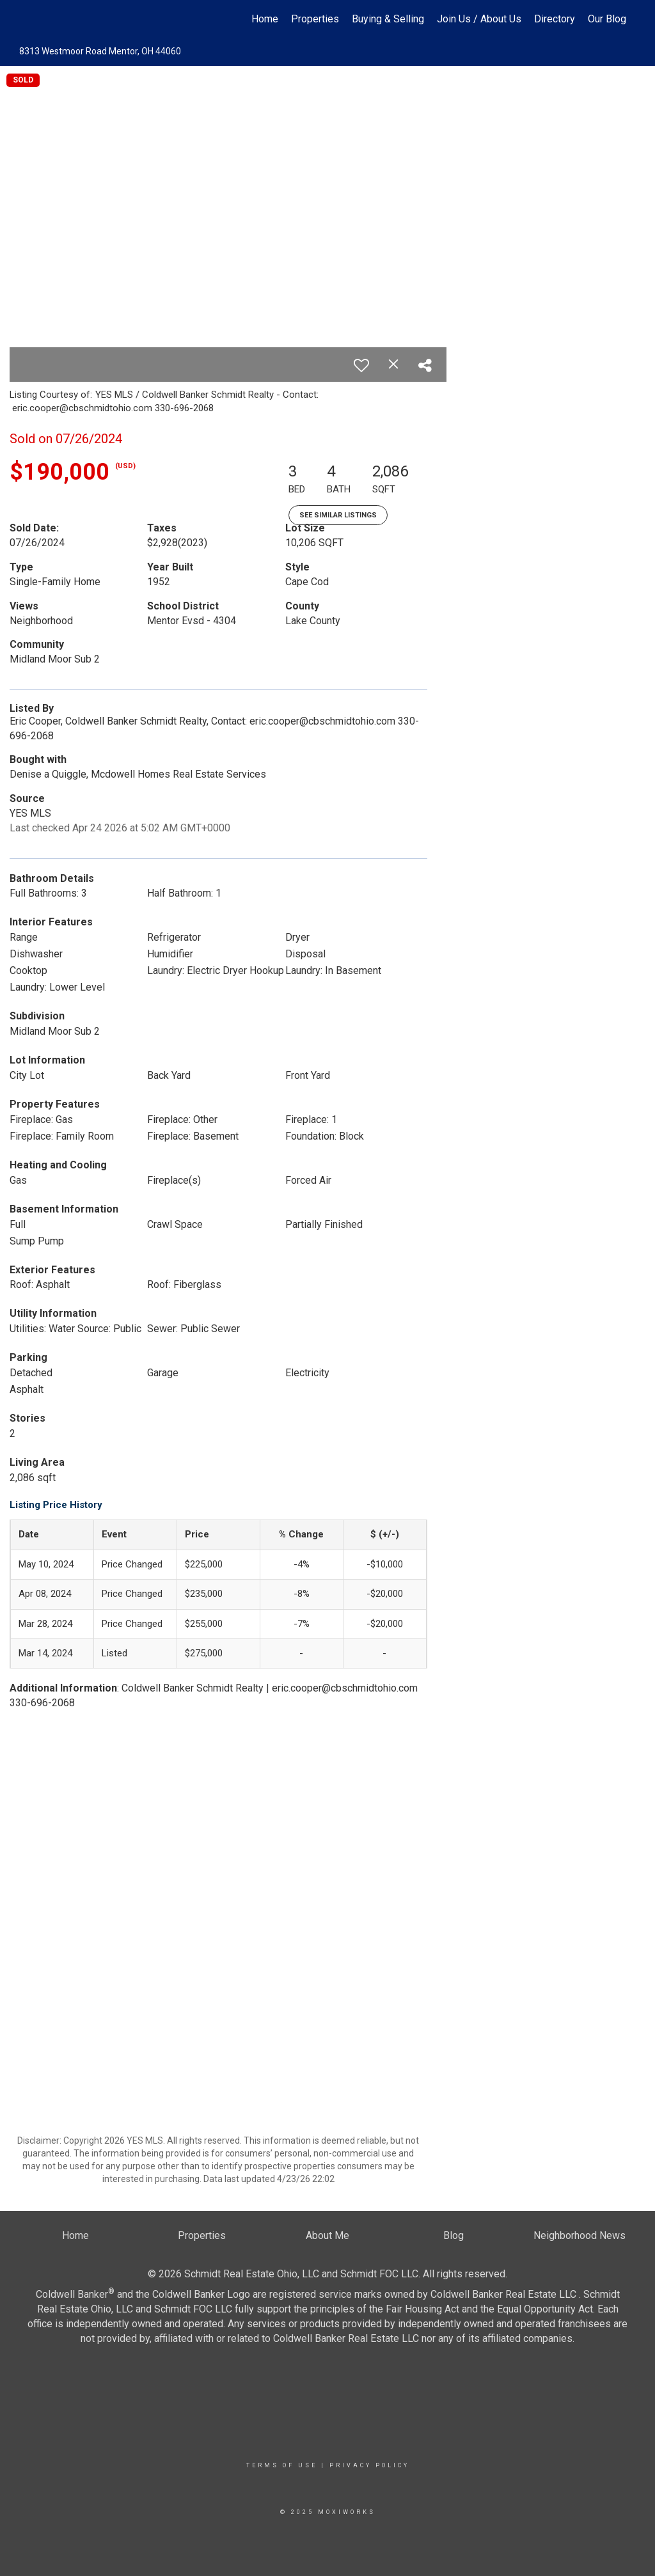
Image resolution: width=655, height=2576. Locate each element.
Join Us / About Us (479, 19)
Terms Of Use (281, 2465)
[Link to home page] (24, 19)
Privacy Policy (369, 2465)
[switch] (361, 365)
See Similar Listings (338, 515)
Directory (554, 19)
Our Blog (607, 19)
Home (264, 19)
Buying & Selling (388, 19)
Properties (315, 19)
